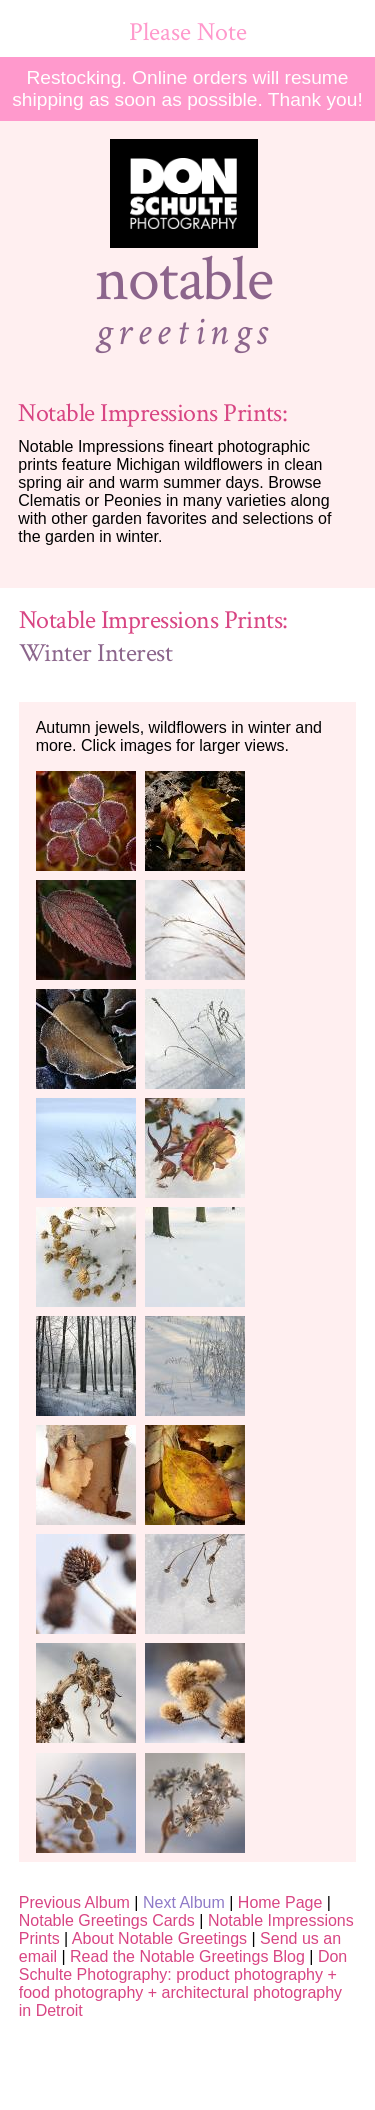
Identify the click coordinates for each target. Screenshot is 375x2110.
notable (183, 280)
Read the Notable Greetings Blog (187, 1956)
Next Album (184, 1902)
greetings (184, 332)
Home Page (280, 1902)
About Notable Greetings (159, 1938)
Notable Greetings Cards (107, 1920)
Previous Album (74, 1902)
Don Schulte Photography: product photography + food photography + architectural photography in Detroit (183, 1983)
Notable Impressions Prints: (152, 413)
